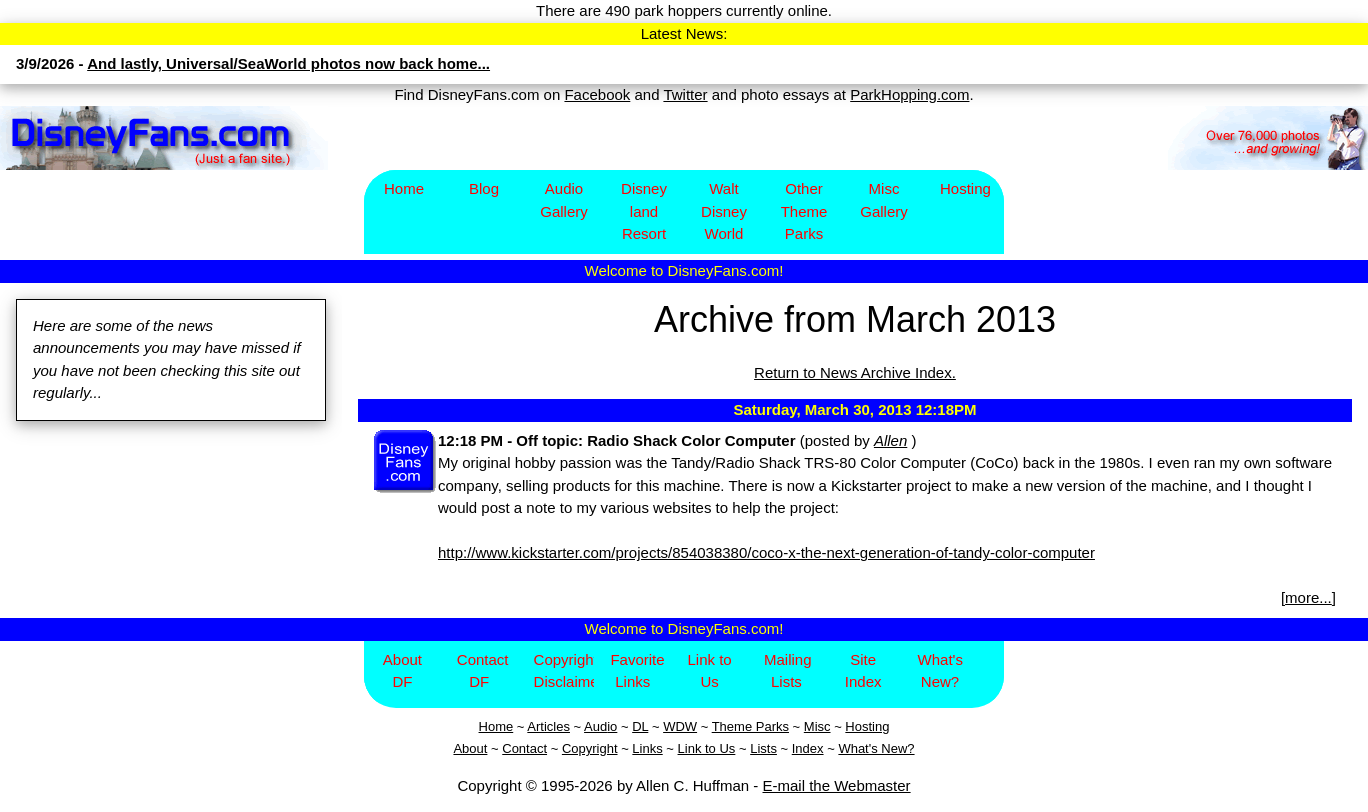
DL (640, 726)
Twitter (685, 94)
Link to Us (709, 671)
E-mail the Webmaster (837, 785)
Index (808, 748)
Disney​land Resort (644, 211)
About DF (402, 671)
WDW (680, 726)
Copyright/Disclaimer (564, 671)
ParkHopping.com (909, 94)
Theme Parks (750, 726)
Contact (524, 748)
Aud (595, 726)
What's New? (940, 671)
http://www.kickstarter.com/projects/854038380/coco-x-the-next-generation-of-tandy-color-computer (766, 552)
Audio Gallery (564, 200)
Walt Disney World (724, 211)
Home (404, 188)
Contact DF (483, 671)
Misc (817, 726)
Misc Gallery (884, 200)
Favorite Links (637, 671)
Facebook (597, 94)
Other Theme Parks (804, 211)
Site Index (863, 671)
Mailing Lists (788, 671)
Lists (763, 748)
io (612, 726)
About (470, 748)
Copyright (590, 748)
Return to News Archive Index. (855, 372)
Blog (484, 188)
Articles (548, 726)
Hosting (965, 188)
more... (1308, 597)
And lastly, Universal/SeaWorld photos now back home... (288, 63)
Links (647, 748)
